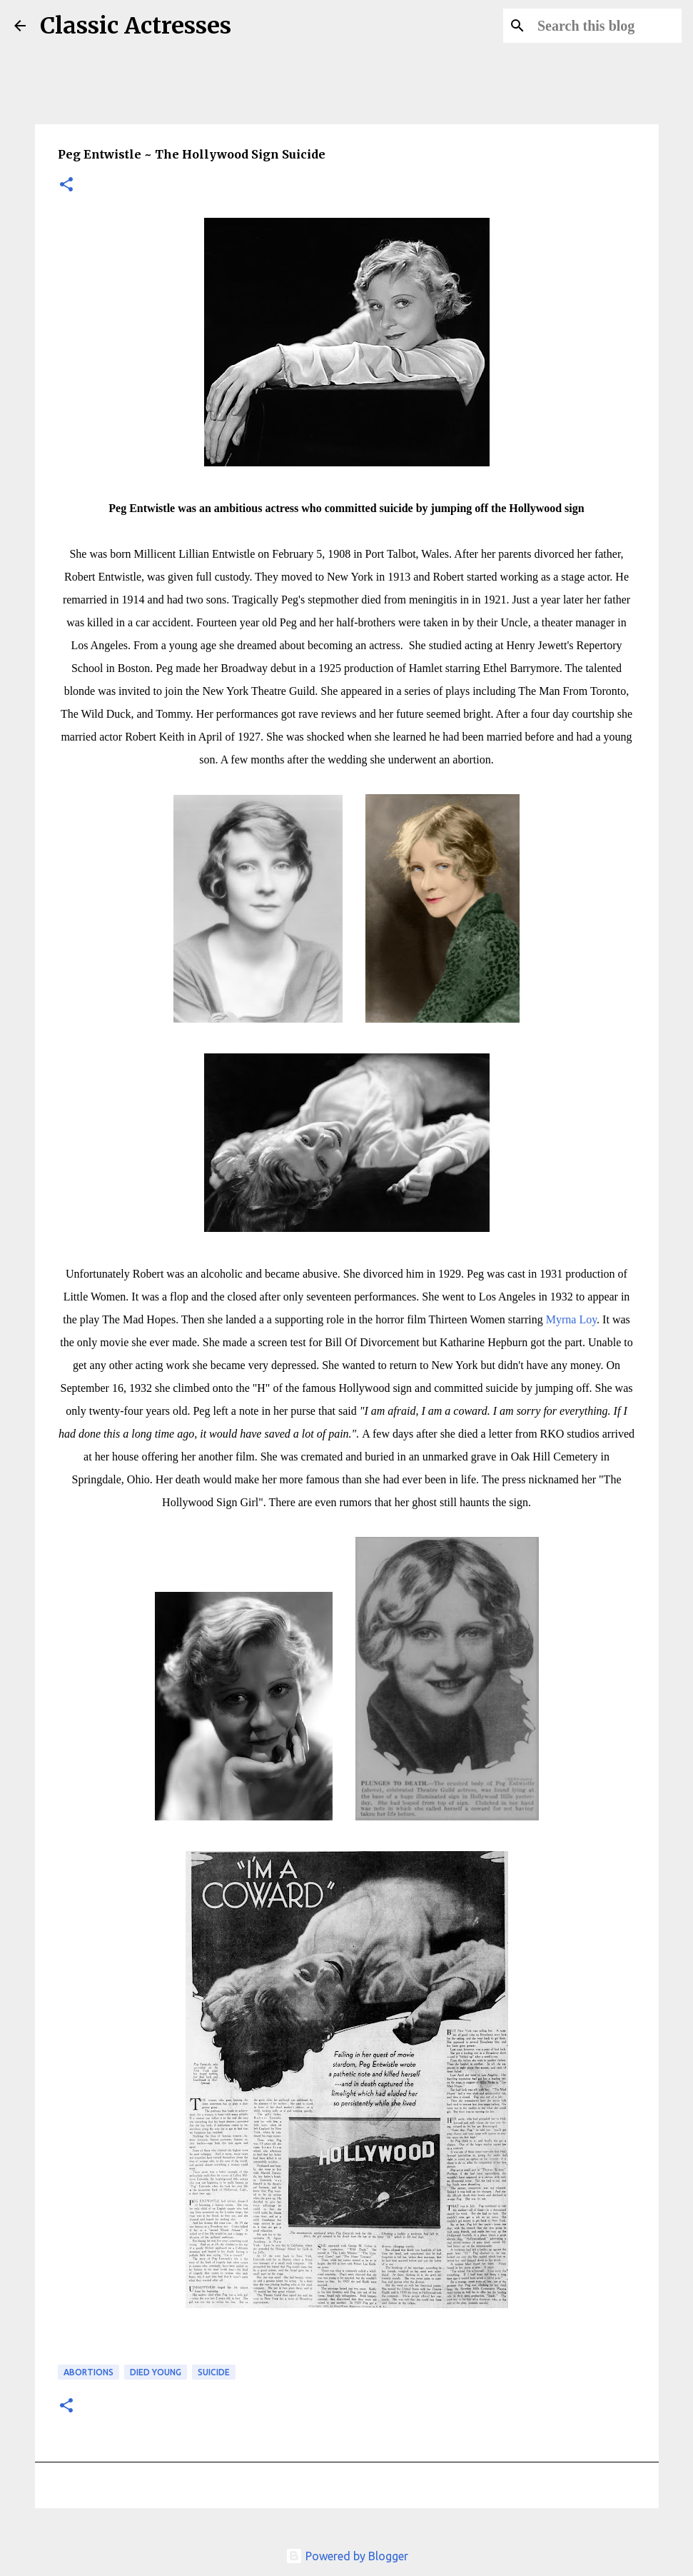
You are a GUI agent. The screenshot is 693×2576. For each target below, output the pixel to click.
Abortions (88, 2372)
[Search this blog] (607, 26)
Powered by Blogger (346, 2556)
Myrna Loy (571, 1319)
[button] (66, 185)
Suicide (214, 2372)
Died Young (155, 2372)
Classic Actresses (135, 25)
